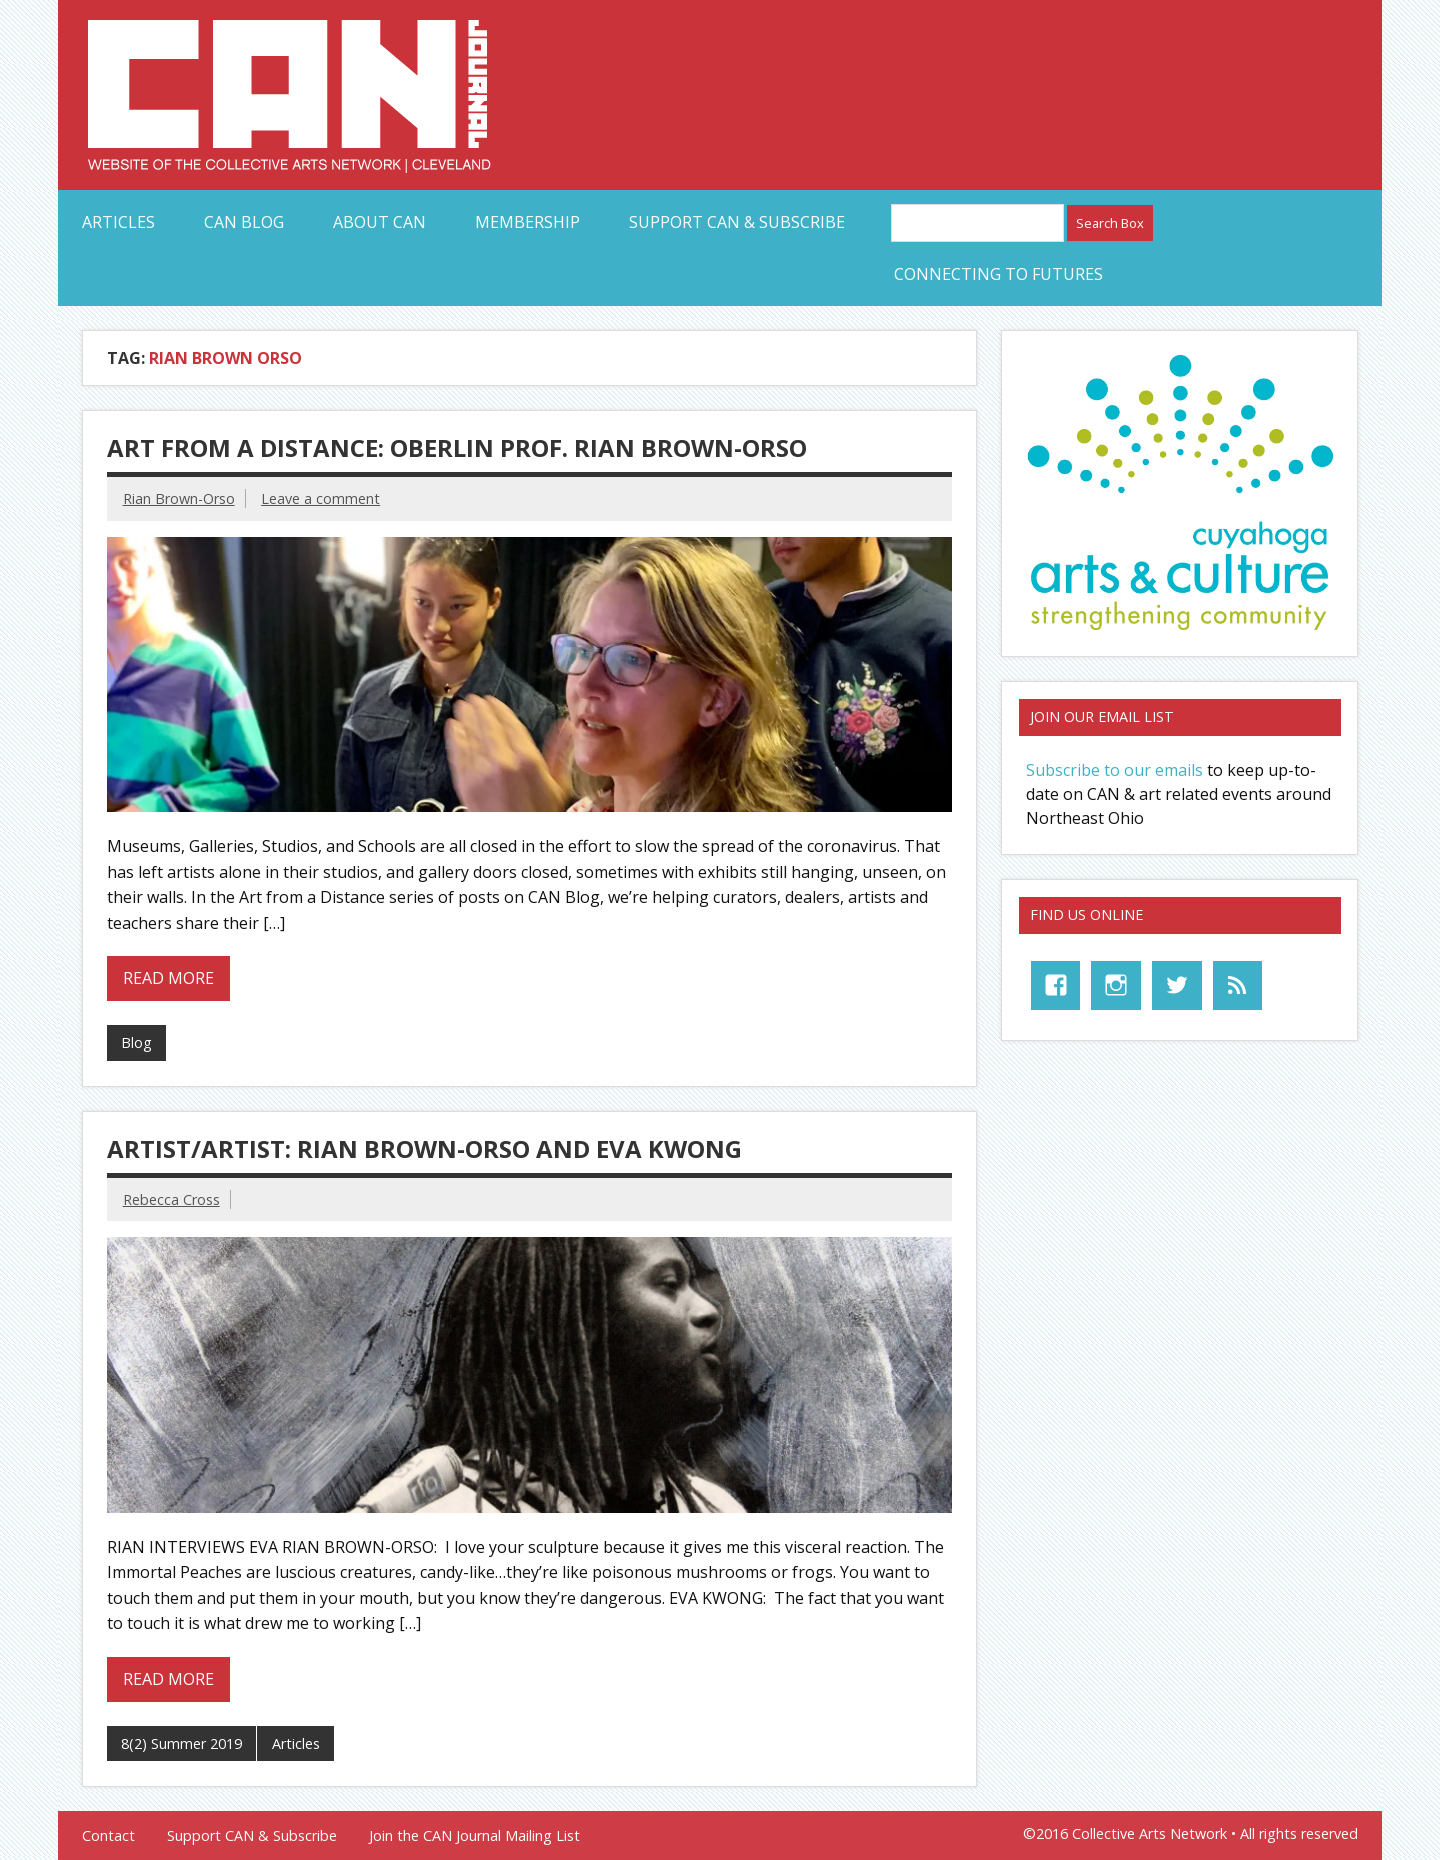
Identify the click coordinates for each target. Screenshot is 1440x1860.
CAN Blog (244, 222)
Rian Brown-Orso (179, 498)
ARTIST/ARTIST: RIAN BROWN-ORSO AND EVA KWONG (424, 1148)
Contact (108, 1836)
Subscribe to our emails (1114, 770)
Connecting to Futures (998, 274)
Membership (527, 222)
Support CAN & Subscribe (737, 222)
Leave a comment (320, 498)
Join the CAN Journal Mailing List (474, 1836)
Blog (136, 1042)
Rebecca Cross (171, 1199)
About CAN (379, 222)
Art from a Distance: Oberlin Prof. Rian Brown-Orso (457, 447)
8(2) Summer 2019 (181, 1743)
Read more (168, 978)
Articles (118, 222)
